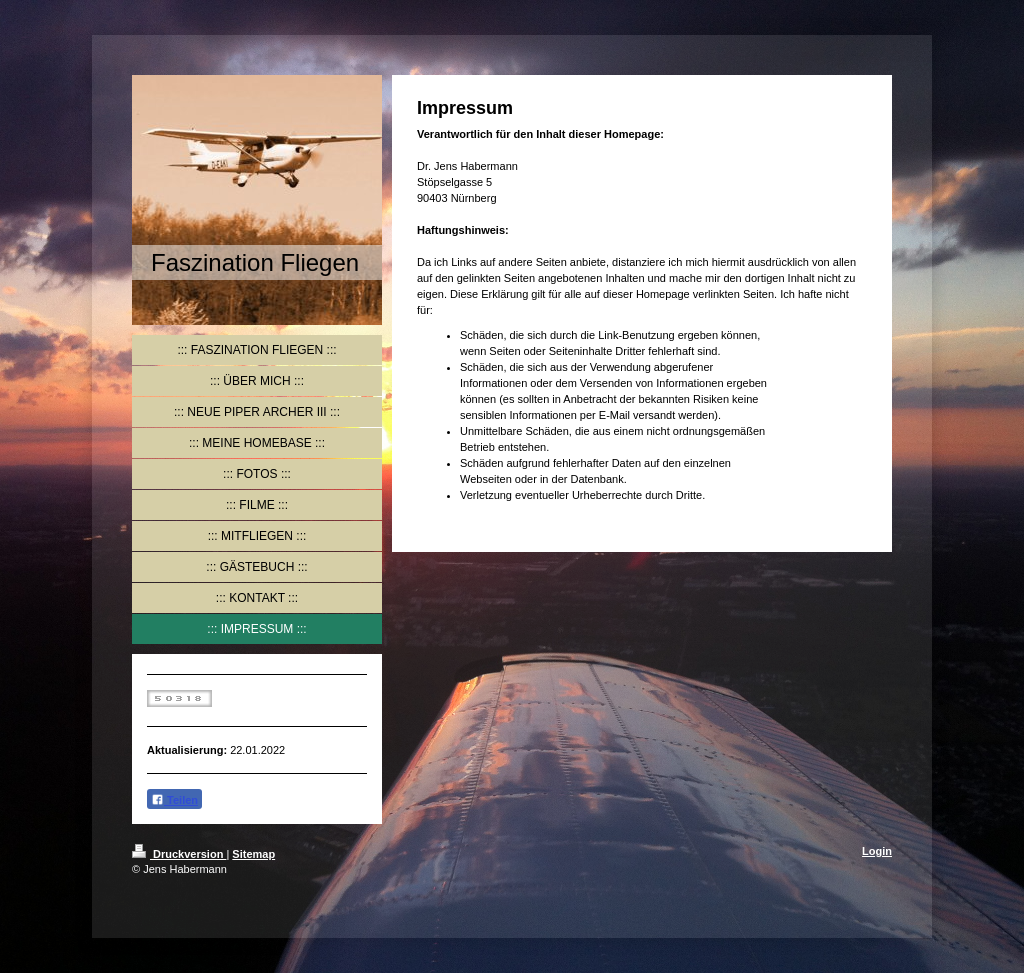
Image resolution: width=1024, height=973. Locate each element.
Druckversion (179, 854)
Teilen (174, 799)
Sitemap (253, 854)
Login (877, 851)
